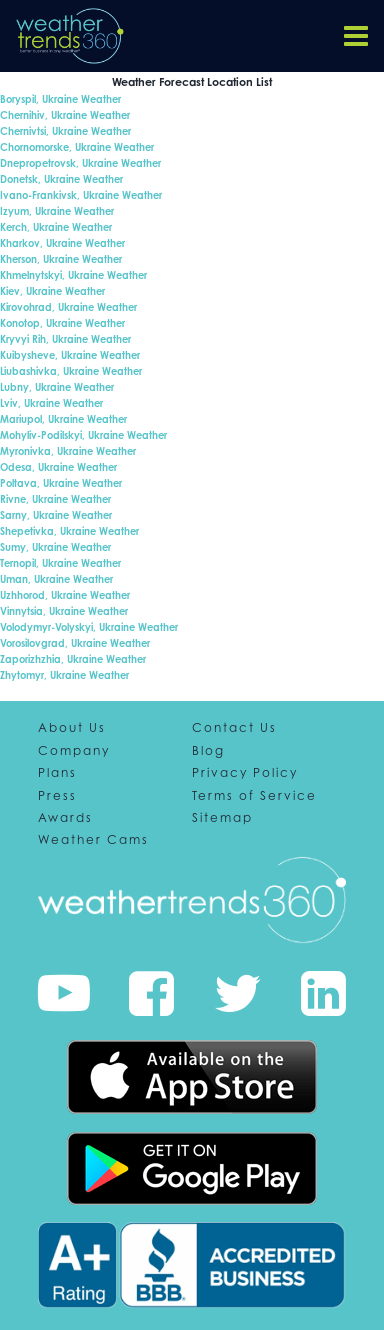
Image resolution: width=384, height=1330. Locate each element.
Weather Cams (93, 840)
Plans (57, 773)
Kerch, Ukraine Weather (56, 227)
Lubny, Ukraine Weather (57, 387)
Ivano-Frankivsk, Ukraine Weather (81, 195)
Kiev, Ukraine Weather (52, 291)
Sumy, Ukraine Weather (55, 547)
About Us (72, 728)
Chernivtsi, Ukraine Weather (65, 131)
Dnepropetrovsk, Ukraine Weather (80, 163)
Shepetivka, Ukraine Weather (69, 531)
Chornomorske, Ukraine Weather (77, 147)
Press (57, 796)
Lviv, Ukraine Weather (51, 403)
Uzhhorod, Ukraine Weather (65, 595)
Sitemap (222, 818)
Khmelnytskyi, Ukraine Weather (73, 275)
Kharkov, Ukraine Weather (62, 243)
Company (74, 751)
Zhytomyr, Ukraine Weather (64, 675)
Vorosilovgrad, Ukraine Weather (75, 643)
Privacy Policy (245, 773)
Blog (208, 751)
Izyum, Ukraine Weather (57, 211)
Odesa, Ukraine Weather (58, 467)
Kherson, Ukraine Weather (61, 259)
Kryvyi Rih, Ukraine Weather (65, 339)
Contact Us (234, 728)
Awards (65, 818)
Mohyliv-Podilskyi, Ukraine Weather (83, 435)
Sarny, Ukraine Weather (56, 515)
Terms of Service (254, 796)
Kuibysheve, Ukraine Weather (70, 355)
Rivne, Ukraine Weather (55, 499)
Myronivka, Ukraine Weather (68, 451)
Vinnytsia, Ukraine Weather (64, 611)
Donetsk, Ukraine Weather (61, 179)
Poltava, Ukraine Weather (61, 483)
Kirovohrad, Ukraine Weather (68, 307)
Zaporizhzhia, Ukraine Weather (73, 659)
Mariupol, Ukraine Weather (63, 419)
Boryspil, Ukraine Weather (60, 99)
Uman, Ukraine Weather (56, 579)
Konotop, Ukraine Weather (62, 323)
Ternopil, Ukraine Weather (60, 563)
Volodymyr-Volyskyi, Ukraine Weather (89, 627)
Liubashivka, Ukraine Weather (71, 371)
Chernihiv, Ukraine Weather (65, 115)
